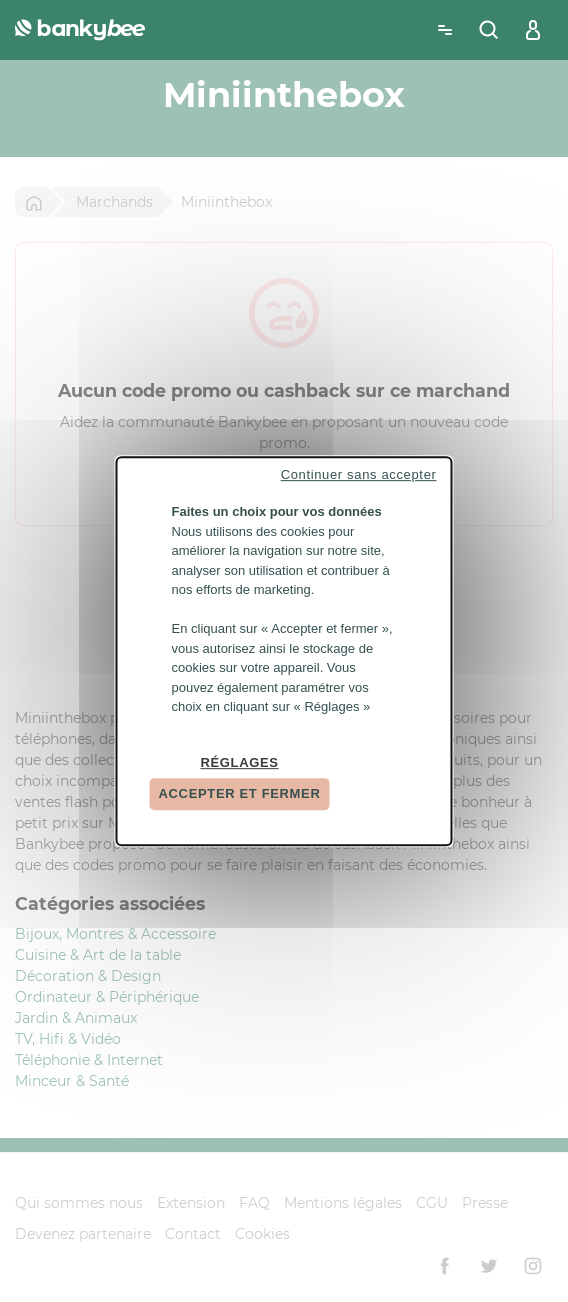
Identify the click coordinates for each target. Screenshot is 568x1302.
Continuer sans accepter (359, 474)
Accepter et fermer (240, 793)
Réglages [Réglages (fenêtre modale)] (239, 762)
